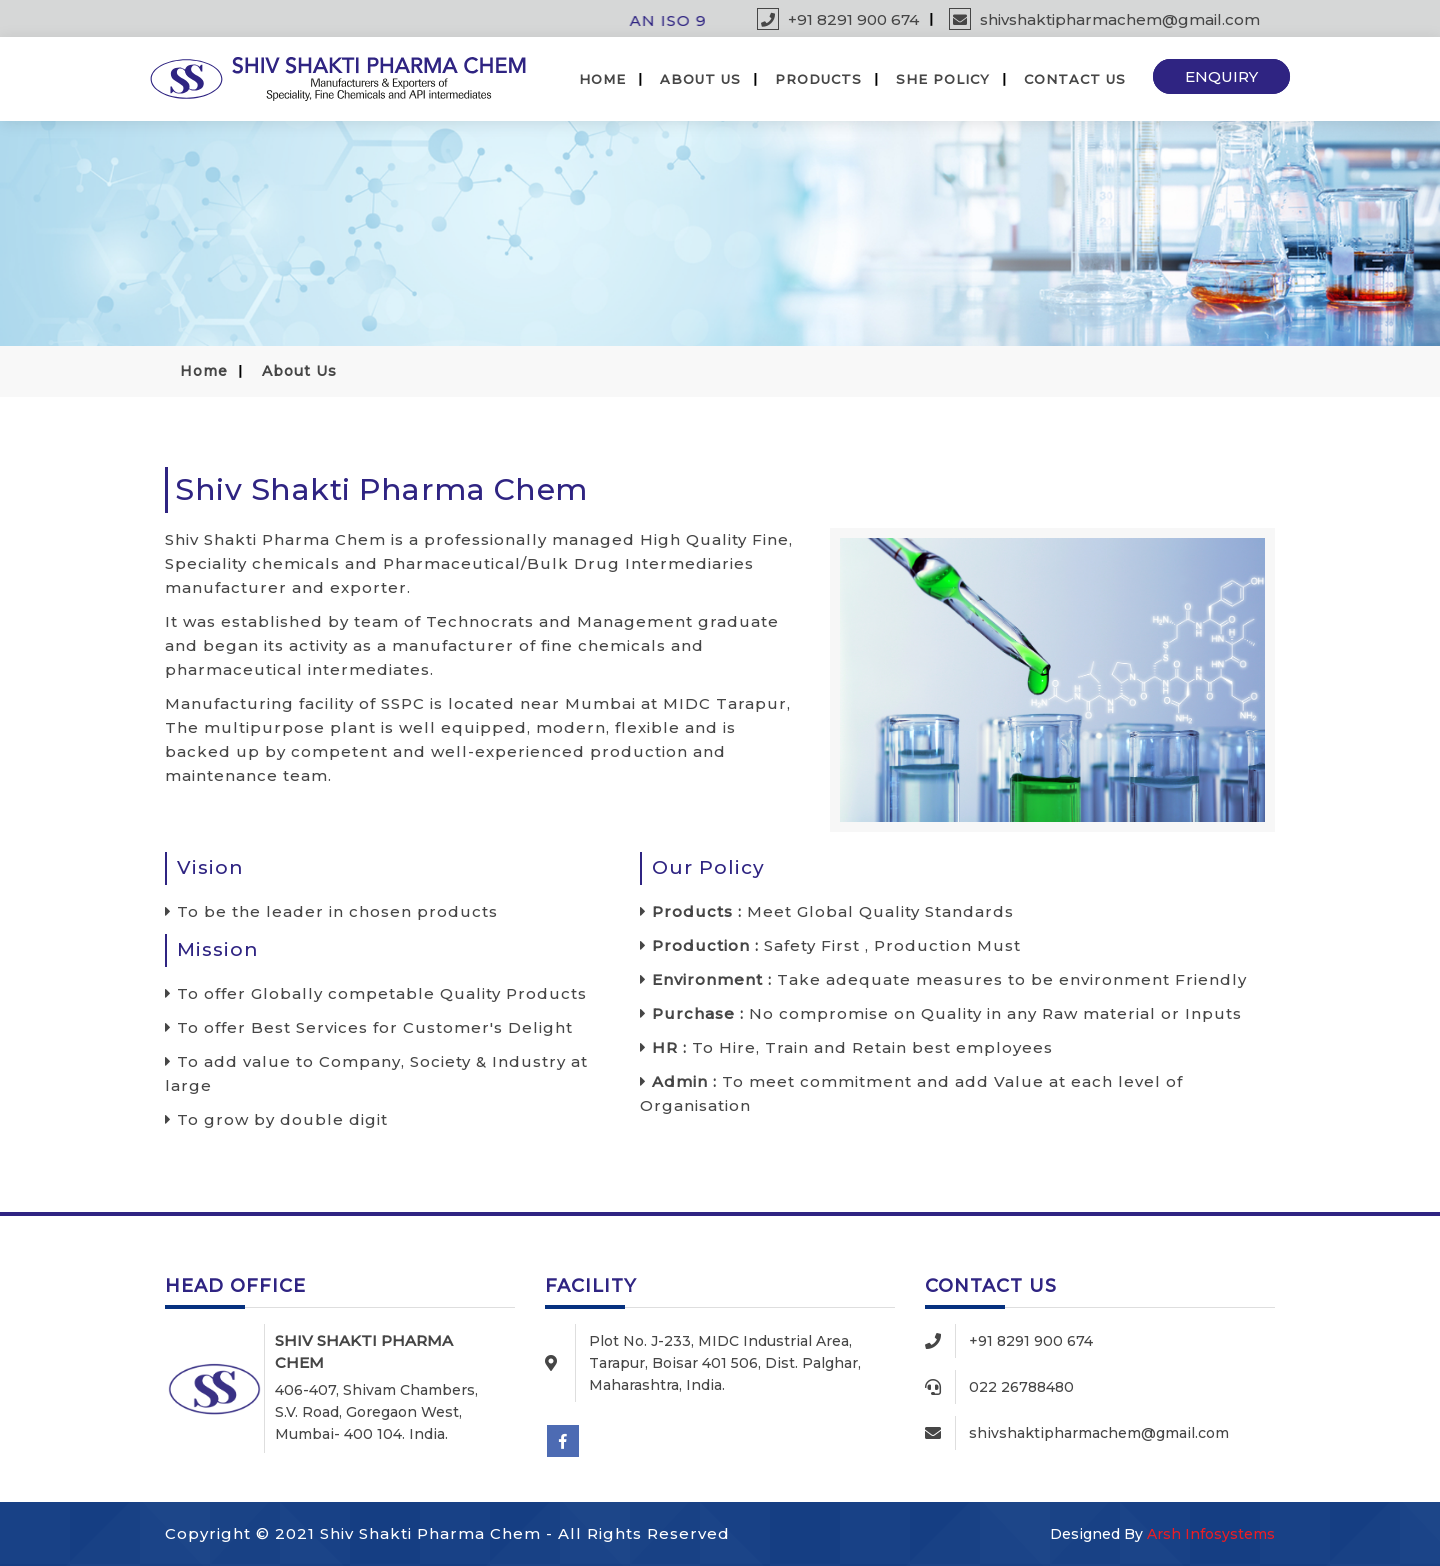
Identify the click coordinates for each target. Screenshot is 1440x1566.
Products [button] (818, 79)
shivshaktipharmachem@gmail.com (1104, 19)
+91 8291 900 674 (838, 19)
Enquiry (1221, 76)
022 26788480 (1021, 1387)
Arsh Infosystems (1211, 1534)
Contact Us (1075, 79)
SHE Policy (943, 79)
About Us (700, 79)
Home (602, 79)
